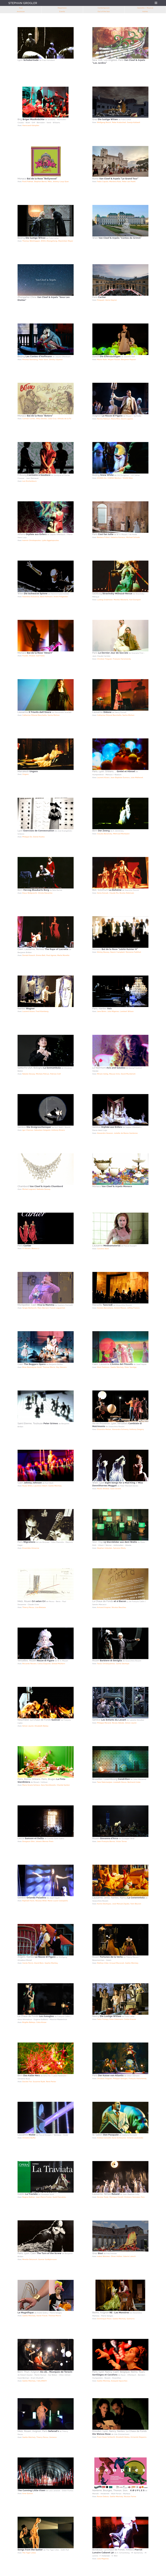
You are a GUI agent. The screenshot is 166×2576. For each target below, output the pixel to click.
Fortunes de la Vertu (111, 1957)
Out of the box (104, 11)
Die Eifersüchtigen (110, 356)
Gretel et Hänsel (126, 771)
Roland (116, 2194)
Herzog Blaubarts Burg (36, 890)
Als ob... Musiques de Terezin (56, 2372)
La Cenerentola (136, 1897)
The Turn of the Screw (49, 2253)
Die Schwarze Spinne (35, 593)
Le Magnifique (26, 2312)
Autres (145, 11)
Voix (109, 1008)
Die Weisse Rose (101, 2434)
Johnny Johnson (33, 1482)
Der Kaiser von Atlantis (111, 2075)
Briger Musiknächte (34, 119)
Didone (107, 712)
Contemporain (104, 8)
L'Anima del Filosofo (121, 1364)
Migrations (29, 1542)
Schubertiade (31, 60)
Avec (20, 125)
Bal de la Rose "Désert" (40, 653)
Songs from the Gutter (30, 2549)
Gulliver (56, 1720)
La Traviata (31, 2194)
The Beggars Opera (35, 1364)
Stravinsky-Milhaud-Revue (117, 593)
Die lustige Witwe (108, 119)
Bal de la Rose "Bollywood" (42, 178)
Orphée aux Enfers (36, 534)
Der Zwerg (104, 830)
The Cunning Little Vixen (31, 2490)
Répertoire (62, 8)
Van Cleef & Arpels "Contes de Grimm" (120, 238)
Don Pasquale (111, 2134)
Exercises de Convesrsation (38, 830)
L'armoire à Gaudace (38, 475)
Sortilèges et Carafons (105, 2374)
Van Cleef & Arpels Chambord (46, 1186)
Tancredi (108, 1305)
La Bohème (115, 890)
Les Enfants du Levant (113, 1720)
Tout (20, 8)
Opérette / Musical (145, 8)
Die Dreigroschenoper (39, 1127)
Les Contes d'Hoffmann (38, 356)
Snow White (107, 475)
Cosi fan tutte (105, 534)
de (40, 60)
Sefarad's (53, 2431)
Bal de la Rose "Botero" (40, 415)
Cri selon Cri (38, 1601)
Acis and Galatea (115, 1067)
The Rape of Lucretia (56, 949)
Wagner (30, 1008)
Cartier (102, 297)
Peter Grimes (50, 1423)
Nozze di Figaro (45, 1660)
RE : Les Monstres (119, 2312)
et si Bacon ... (121, 1601)
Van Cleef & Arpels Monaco (117, 1186)
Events (62, 11)
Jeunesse (21, 11)
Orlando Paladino (36, 1897)
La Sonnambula (52, 1067)
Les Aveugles (46, 2016)
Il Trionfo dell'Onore (40, 712)
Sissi (100, 2253)
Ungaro (34, 771)
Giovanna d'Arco (109, 1838)
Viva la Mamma (45, 1305)
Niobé (32, 2134)
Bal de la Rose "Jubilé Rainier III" (120, 949)
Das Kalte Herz (31, 2075)
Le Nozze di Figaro (112, 415)
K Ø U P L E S (137, 2490)
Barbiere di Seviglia (111, 1660)
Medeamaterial (111, 1245)
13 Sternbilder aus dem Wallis (120, 1542)
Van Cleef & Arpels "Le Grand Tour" (118, 178)
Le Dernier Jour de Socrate (113, 653)
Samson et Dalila (34, 1838)
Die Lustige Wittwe (110, 2016)
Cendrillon (124, 1779)
